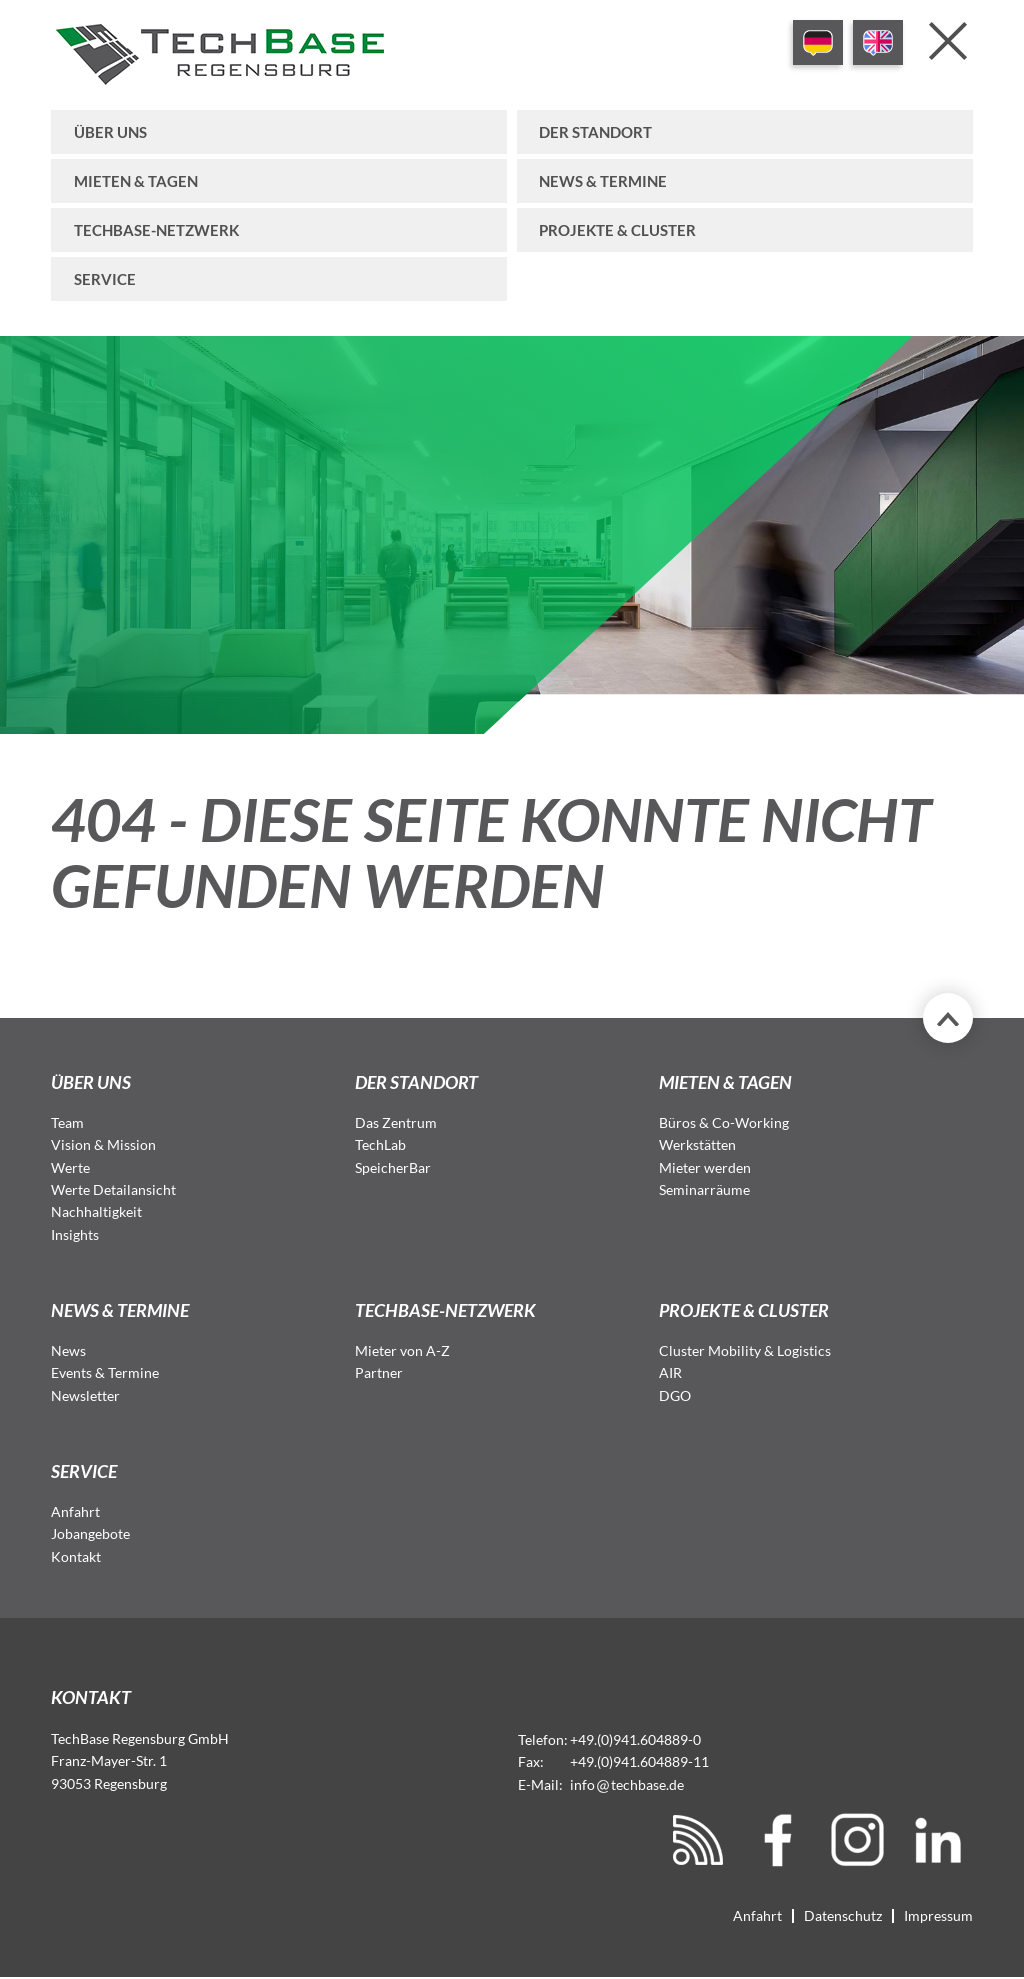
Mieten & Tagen (136, 181)
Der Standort (595, 132)
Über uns (110, 132)
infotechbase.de (627, 1784)
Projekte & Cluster (617, 230)
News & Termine (603, 181)
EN (878, 42)
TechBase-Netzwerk (156, 230)
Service (105, 279)
